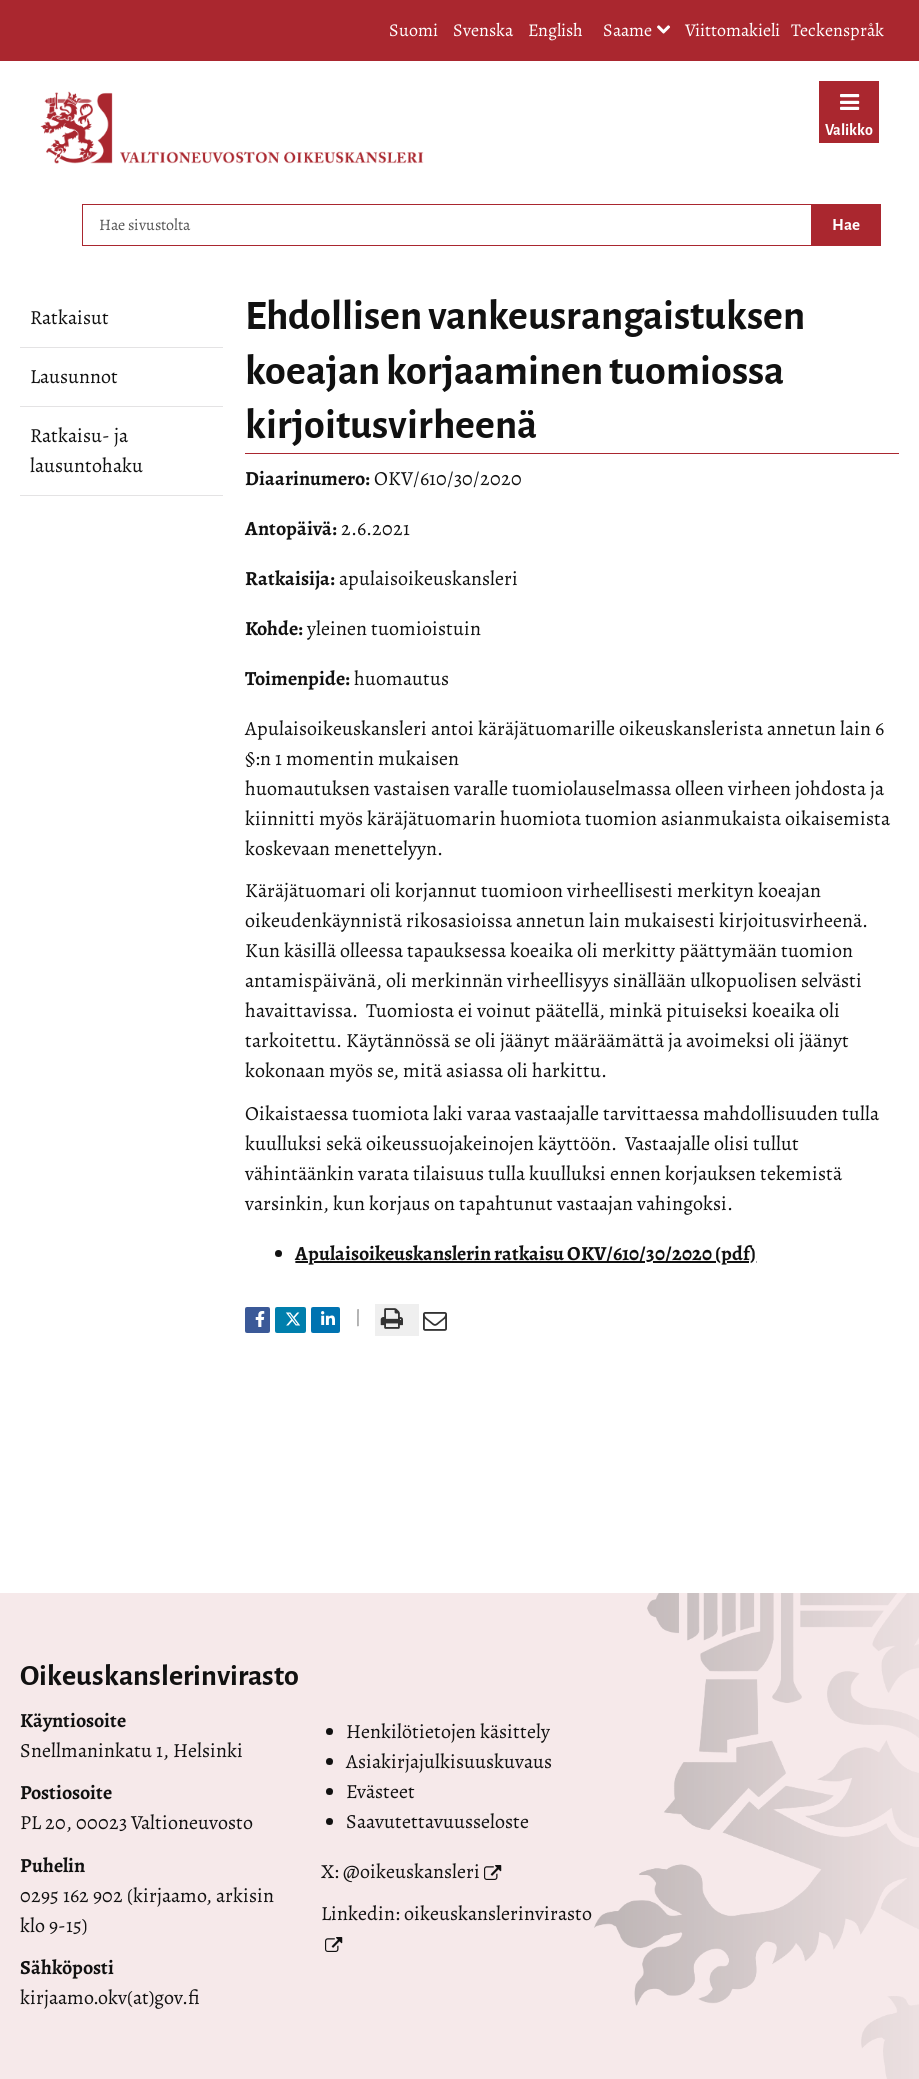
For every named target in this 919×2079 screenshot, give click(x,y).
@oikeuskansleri (411, 1871)
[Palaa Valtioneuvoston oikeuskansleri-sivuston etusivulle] (232, 127)
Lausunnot (74, 376)
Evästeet (380, 1791)
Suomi (413, 30)
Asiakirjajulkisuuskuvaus (449, 1761)
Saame (637, 31)
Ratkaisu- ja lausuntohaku (86, 450)
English (555, 30)
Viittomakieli (732, 30)
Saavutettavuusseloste (437, 1821)
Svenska (483, 30)
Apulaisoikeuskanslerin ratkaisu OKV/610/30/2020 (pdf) (525, 1253)
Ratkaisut (69, 317)
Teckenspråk (837, 30)
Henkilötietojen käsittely (448, 1731)
